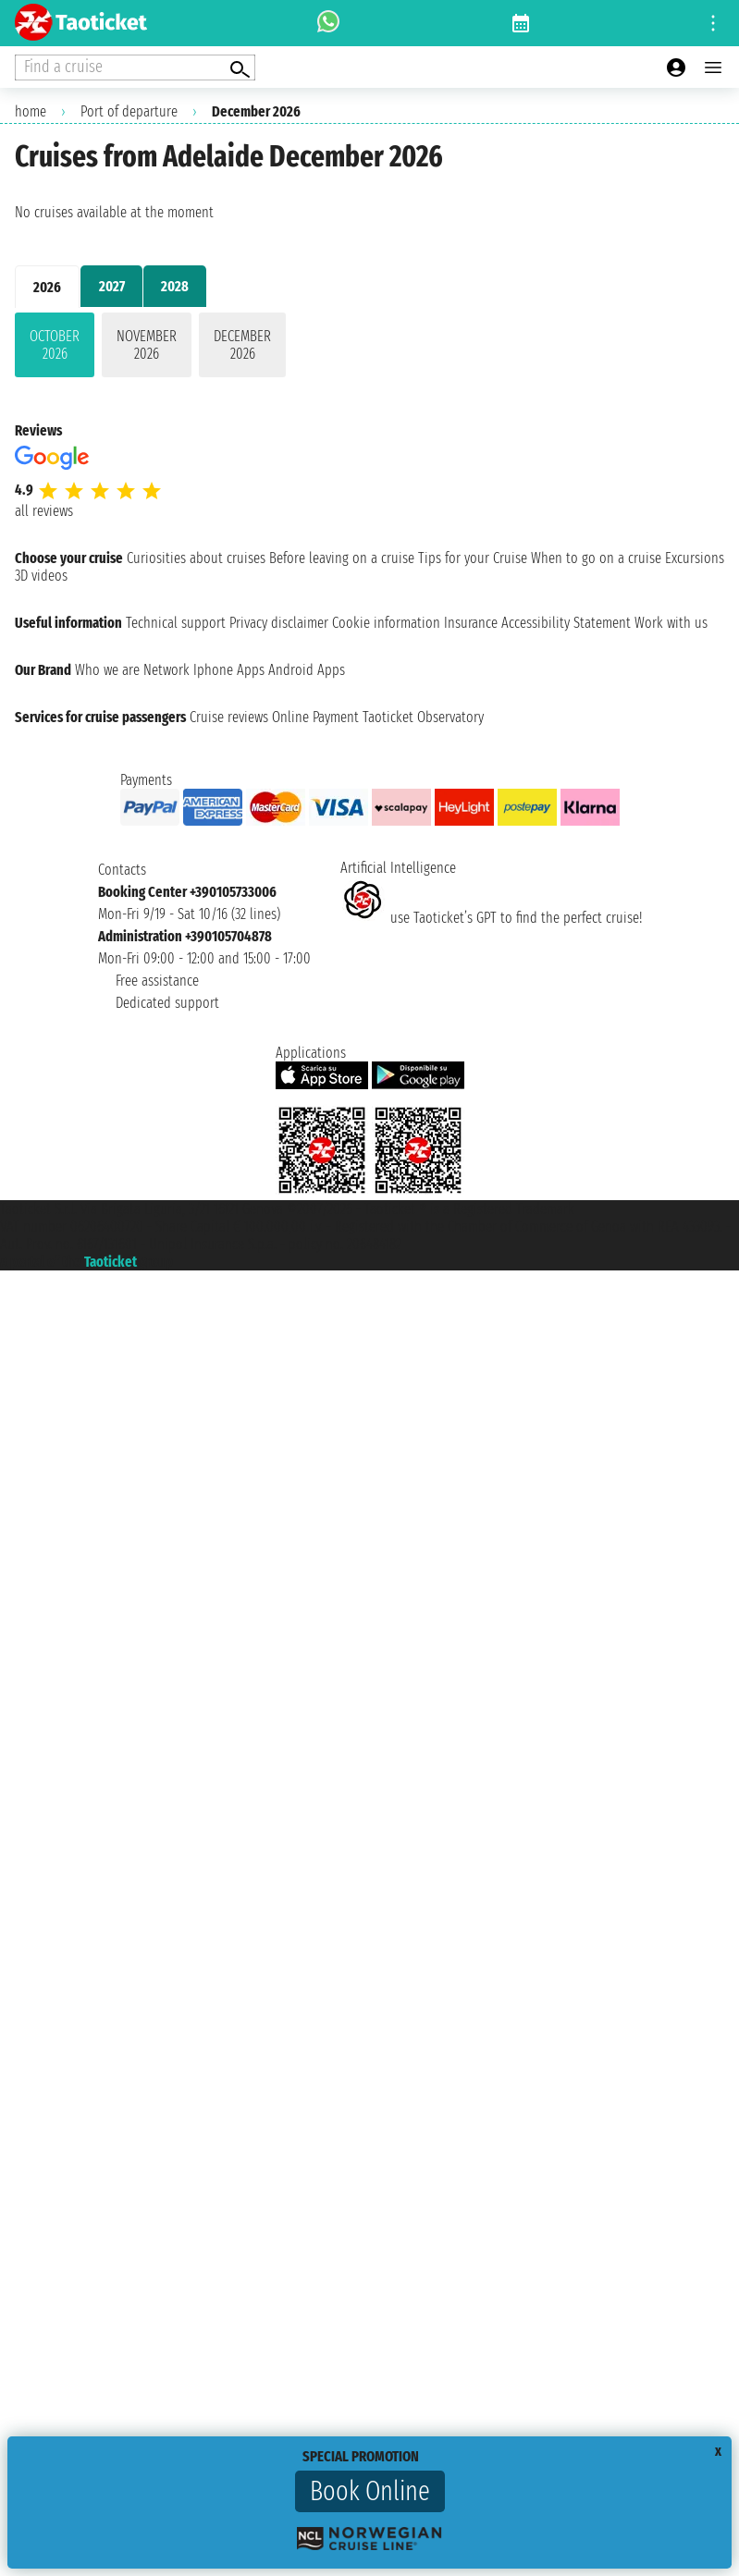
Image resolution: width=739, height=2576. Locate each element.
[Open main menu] (713, 67)
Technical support (176, 623)
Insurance (471, 623)
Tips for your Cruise (472, 558)
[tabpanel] (369, 349)
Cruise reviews (229, 717)
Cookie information (386, 623)
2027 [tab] (112, 286)
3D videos (41, 575)
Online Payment (315, 717)
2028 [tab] (175, 286)
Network (166, 670)
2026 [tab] (47, 287)
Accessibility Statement (566, 623)
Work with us (671, 623)
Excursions (694, 558)
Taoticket (110, 1261)
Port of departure (129, 111)
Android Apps (306, 670)
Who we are (107, 670)
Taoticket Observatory (423, 717)
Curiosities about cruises (196, 558)
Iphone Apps (229, 670)
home (30, 111)
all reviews (44, 511)
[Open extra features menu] (135, 67)
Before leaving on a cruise (341, 558)
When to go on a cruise (596, 558)
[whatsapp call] (328, 23)
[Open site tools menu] (713, 23)
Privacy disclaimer (278, 623)
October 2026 (55, 344)
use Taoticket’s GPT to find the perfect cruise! (491, 917)
